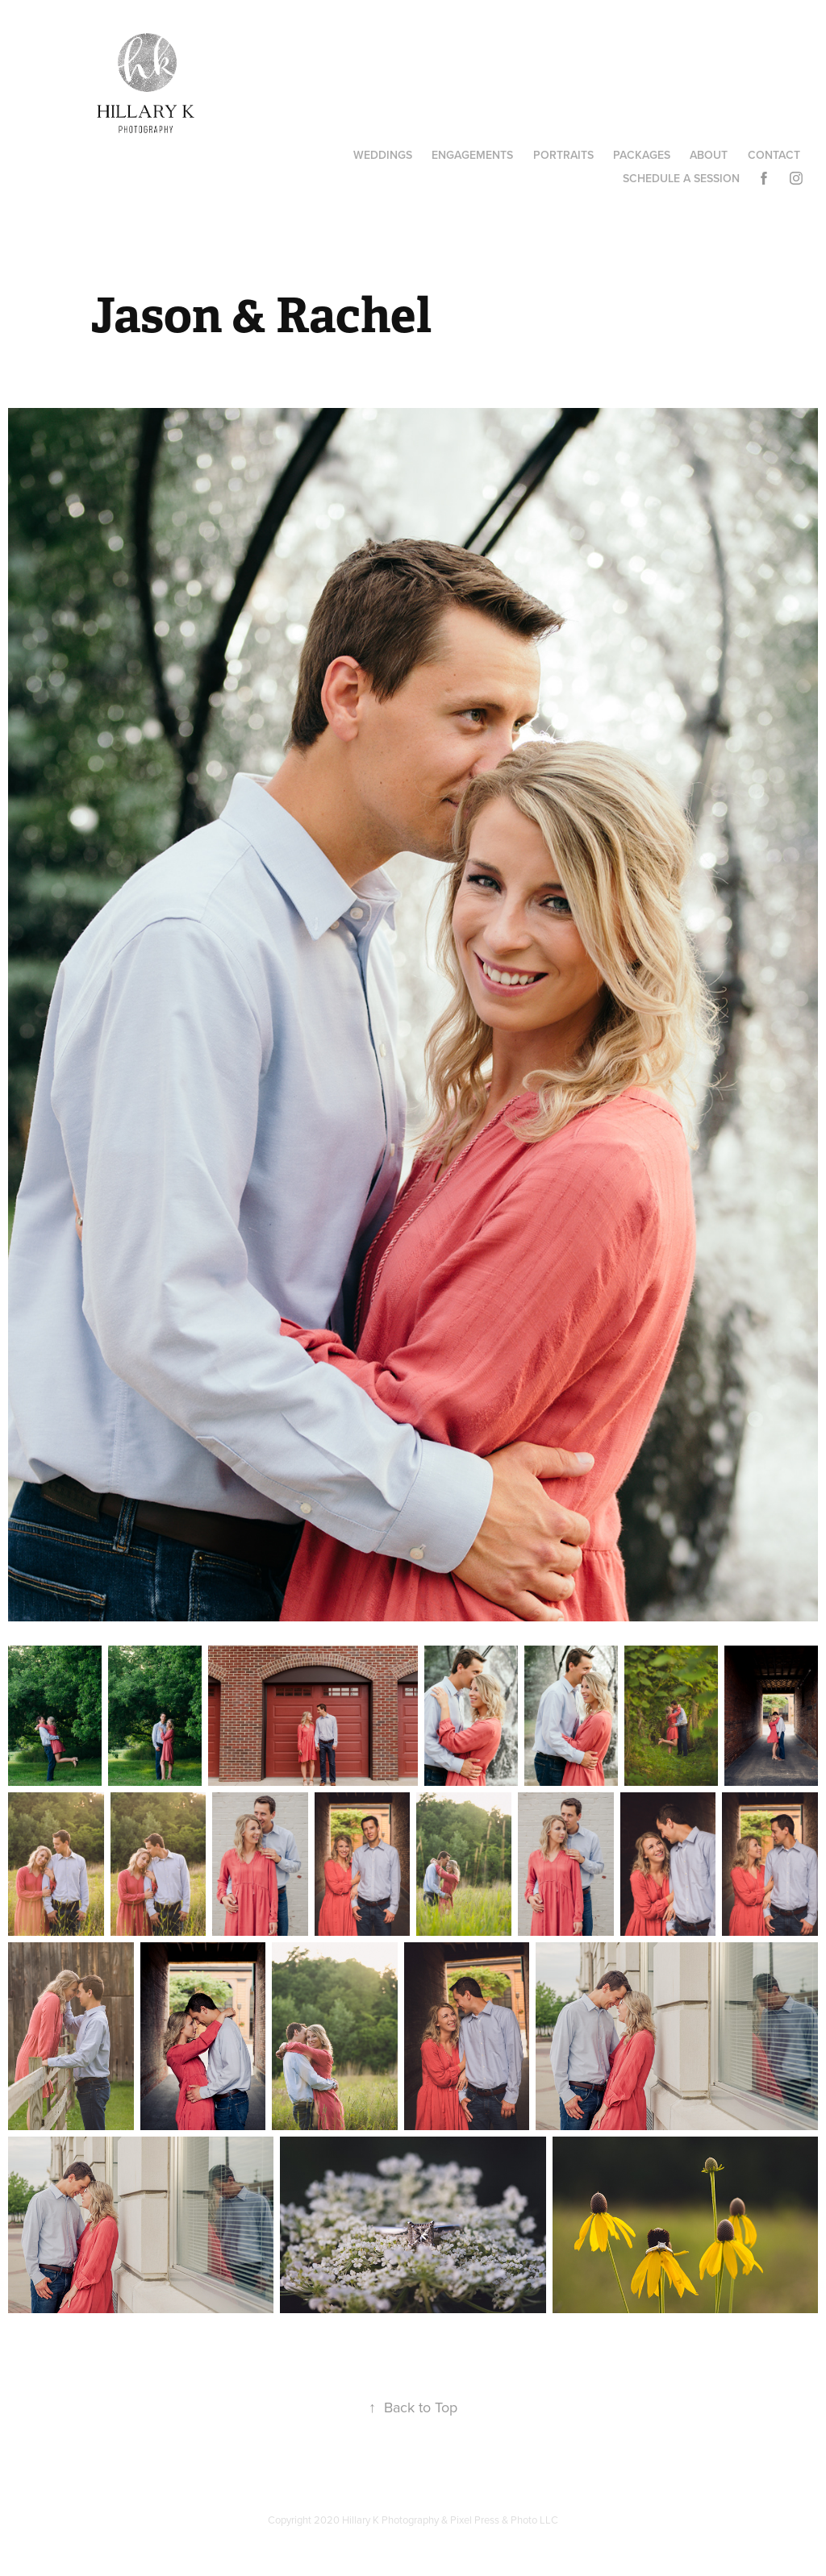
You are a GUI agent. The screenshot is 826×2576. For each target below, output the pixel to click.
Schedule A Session (681, 178)
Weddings (382, 155)
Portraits (563, 155)
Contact (774, 155)
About (709, 155)
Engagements (472, 155)
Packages (641, 155)
